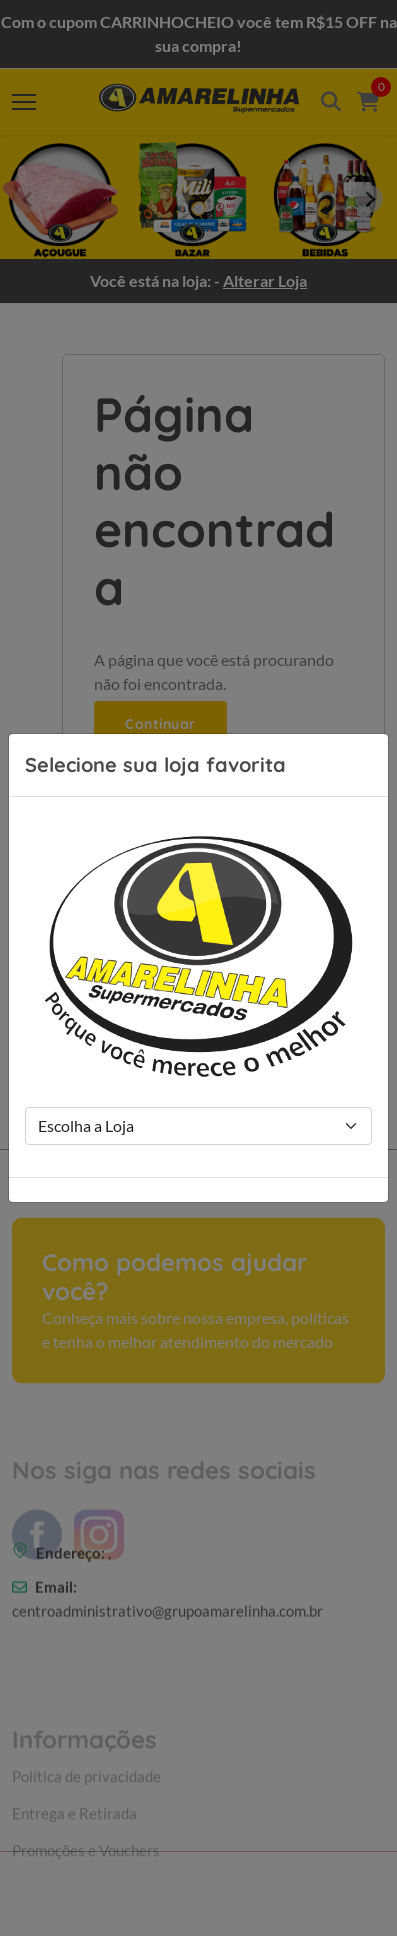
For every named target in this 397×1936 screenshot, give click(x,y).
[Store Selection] (198, 1126)
